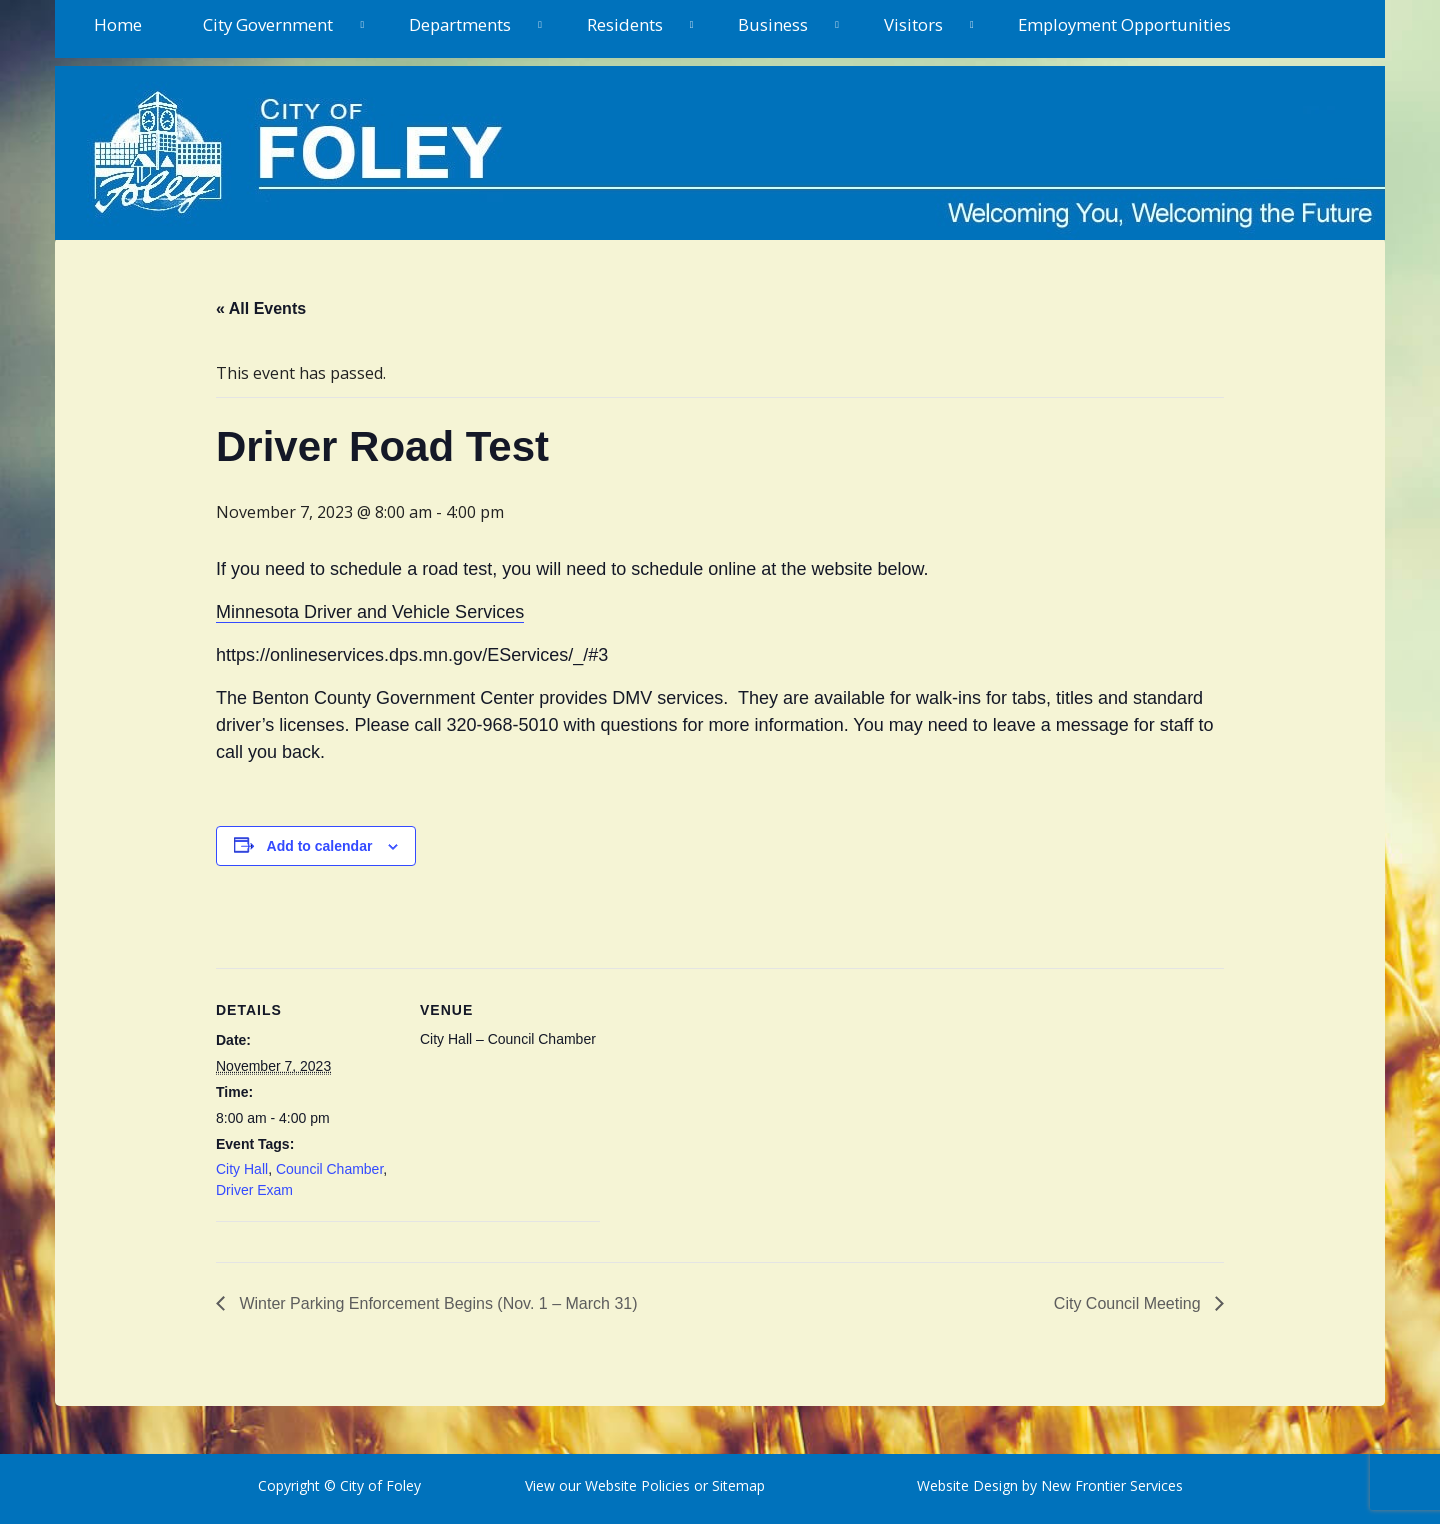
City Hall (242, 1169)
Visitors (913, 24)
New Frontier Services (1112, 1485)
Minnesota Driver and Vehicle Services (370, 612)
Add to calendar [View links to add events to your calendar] (320, 846)
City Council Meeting (1129, 1303)
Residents (625, 24)
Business (773, 24)
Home (118, 24)
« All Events (261, 308)
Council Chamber (329, 1169)
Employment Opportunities (1124, 24)
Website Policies (637, 1485)
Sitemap (736, 1485)
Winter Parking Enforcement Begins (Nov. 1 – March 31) (436, 1303)
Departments (460, 24)
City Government (268, 24)
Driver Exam (254, 1190)
